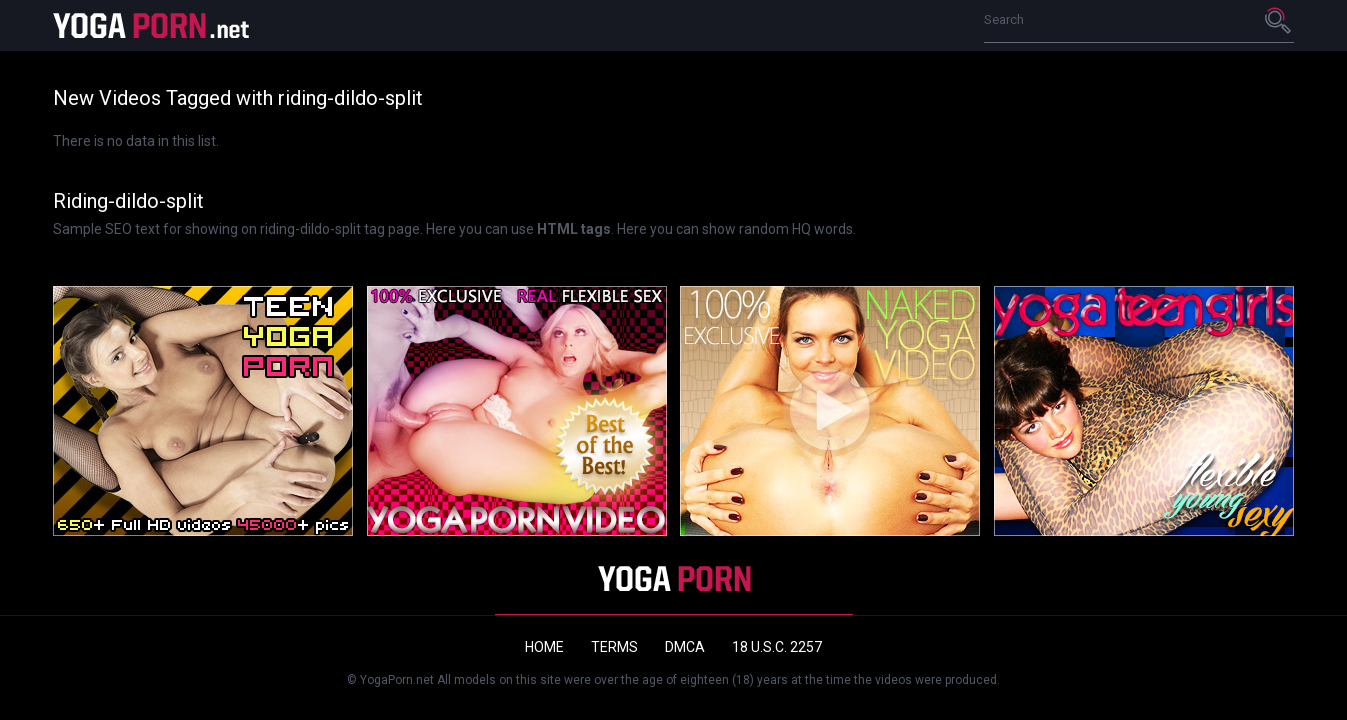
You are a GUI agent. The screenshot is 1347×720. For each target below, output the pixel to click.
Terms (614, 647)
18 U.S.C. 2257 (777, 647)
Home (544, 647)
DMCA (685, 647)
